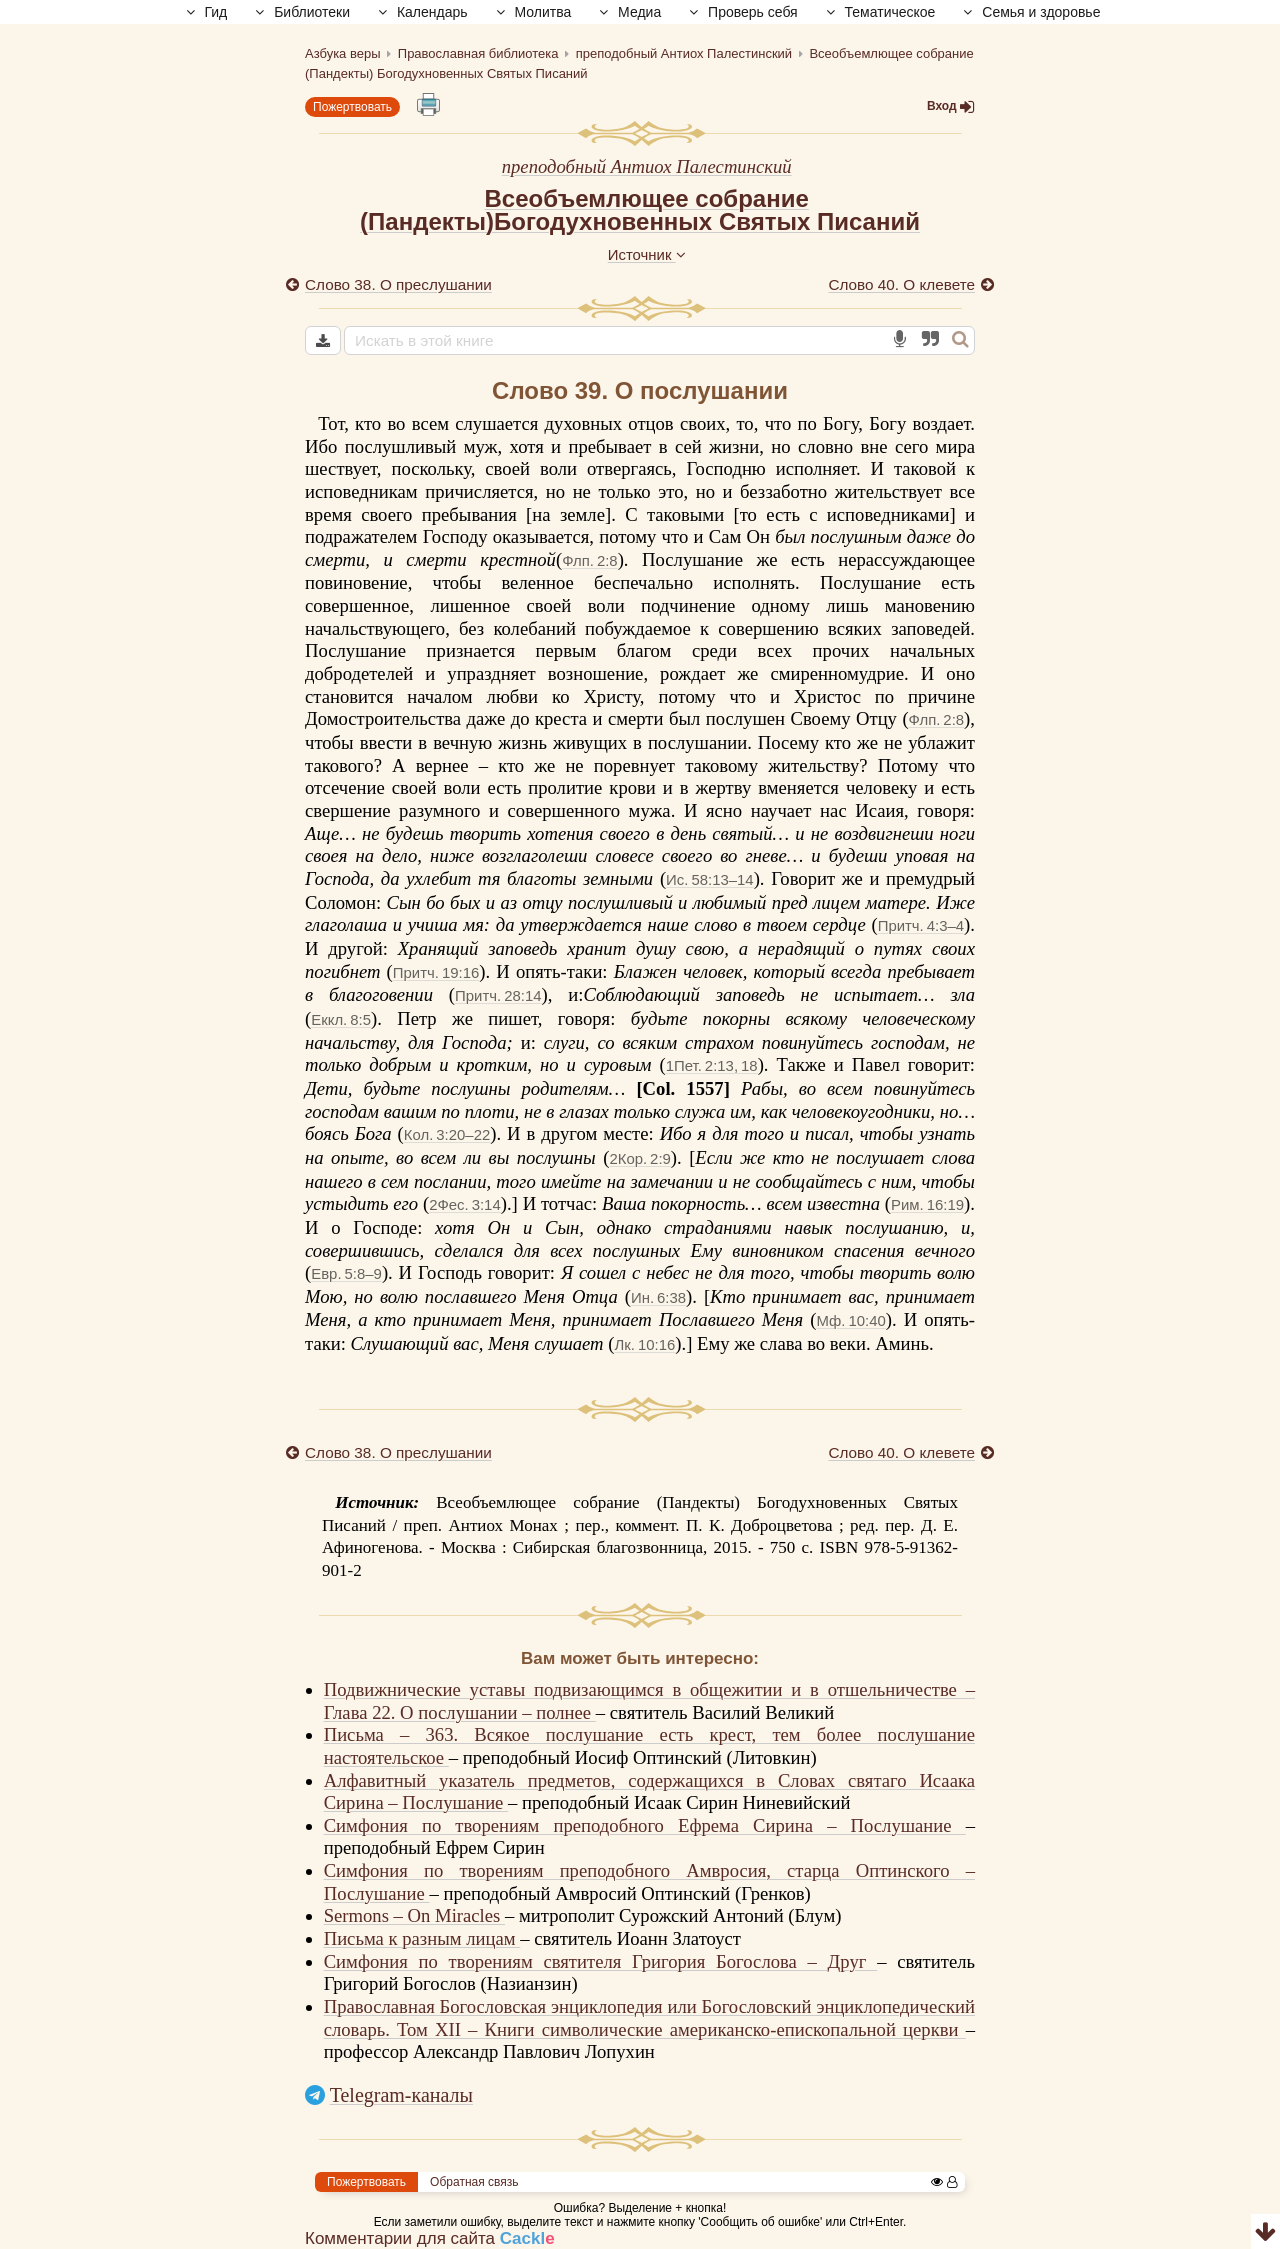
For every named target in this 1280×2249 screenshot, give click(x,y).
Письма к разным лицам (422, 1938)
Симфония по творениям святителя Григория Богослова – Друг (600, 1961)
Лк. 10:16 (644, 1344)
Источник (647, 254)
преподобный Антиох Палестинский (647, 166)
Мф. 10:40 (851, 1320)
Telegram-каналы (401, 2095)
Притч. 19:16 (436, 972)
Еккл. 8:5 (341, 1019)
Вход (951, 106)
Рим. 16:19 (927, 1204)
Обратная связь (474, 2182)
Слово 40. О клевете (901, 284)
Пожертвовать (352, 107)
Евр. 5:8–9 (346, 1273)
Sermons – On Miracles (414, 1915)
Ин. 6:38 (658, 1297)
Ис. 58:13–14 (710, 879)
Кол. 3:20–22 (447, 1134)
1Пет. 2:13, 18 (712, 1065)
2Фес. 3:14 (465, 1204)
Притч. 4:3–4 (921, 925)
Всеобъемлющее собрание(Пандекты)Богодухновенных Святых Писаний (640, 210)
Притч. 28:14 (498, 995)
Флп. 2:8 (590, 560)
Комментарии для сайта (430, 2238)
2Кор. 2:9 (639, 1158)
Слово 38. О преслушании (398, 284)
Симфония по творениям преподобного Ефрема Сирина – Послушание (645, 1825)
